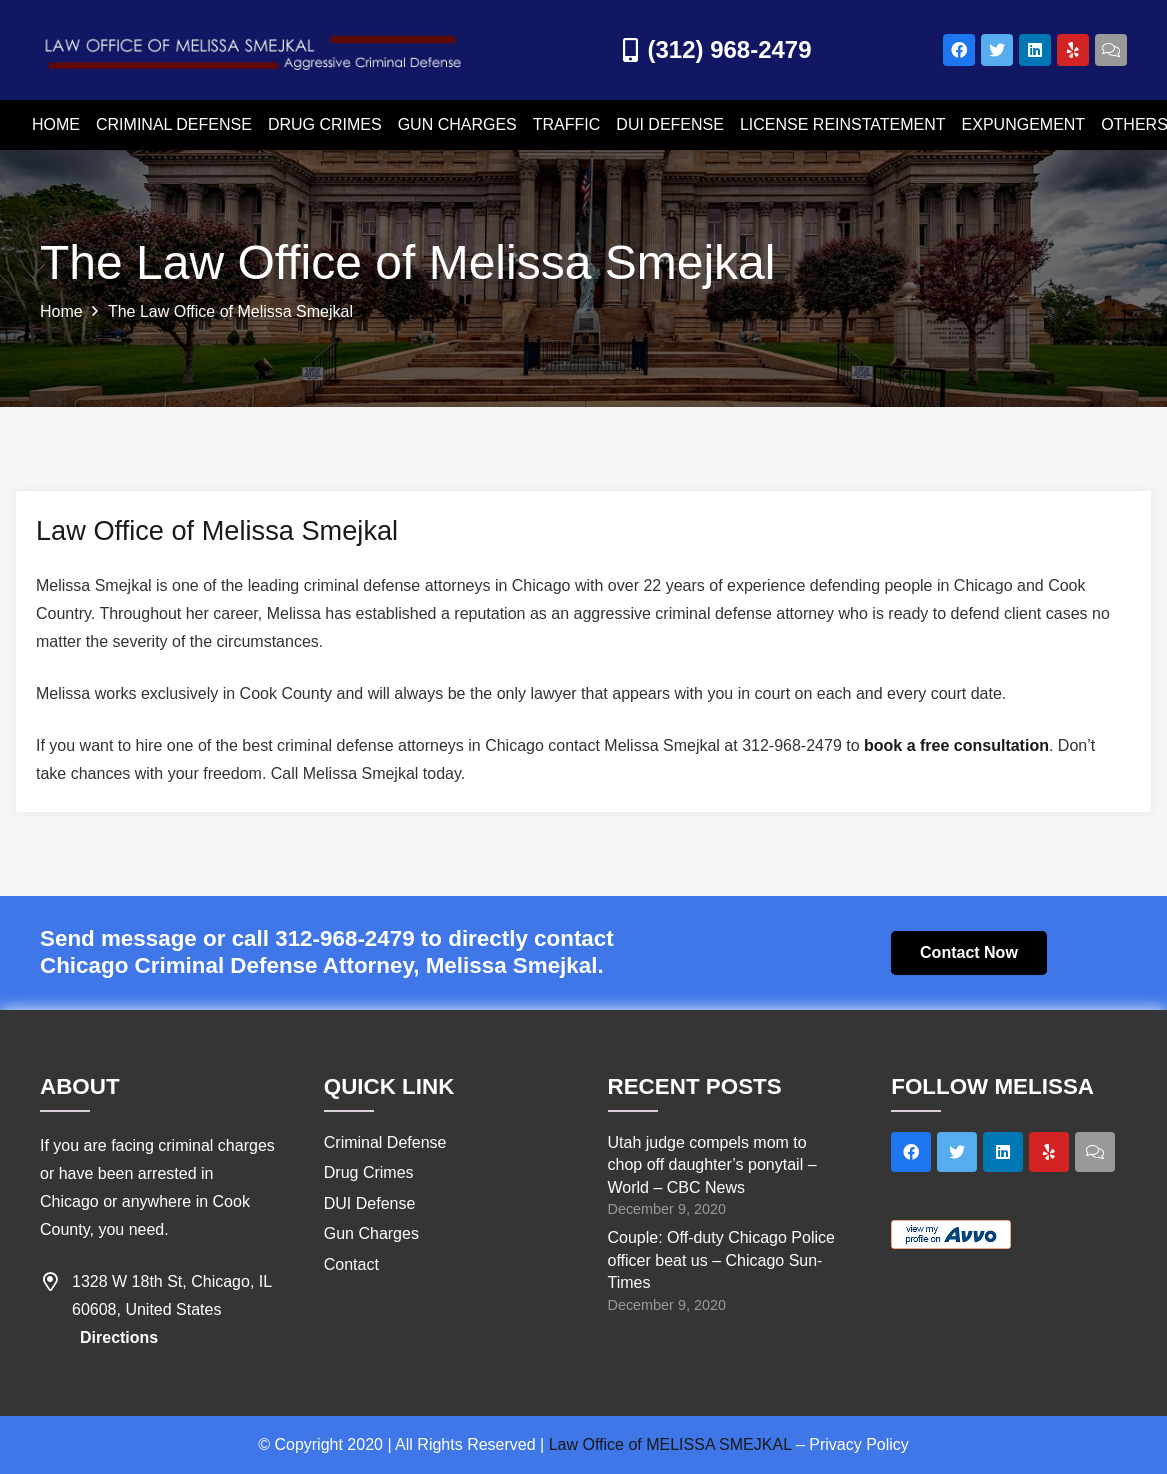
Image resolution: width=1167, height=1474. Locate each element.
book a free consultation (956, 745)
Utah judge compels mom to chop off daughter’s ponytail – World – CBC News (712, 1165)
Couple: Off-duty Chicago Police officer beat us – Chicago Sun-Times (721, 1260)
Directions (119, 1337)
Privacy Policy (859, 1444)
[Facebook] (959, 50)
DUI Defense (370, 1203)
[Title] (1111, 50)
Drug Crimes (369, 1172)
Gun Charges (371, 1233)
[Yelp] (1073, 50)
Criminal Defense (385, 1142)
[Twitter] (997, 50)
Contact (351, 1264)
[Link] (254, 50)
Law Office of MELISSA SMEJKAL (670, 1444)
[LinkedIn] (1035, 50)
